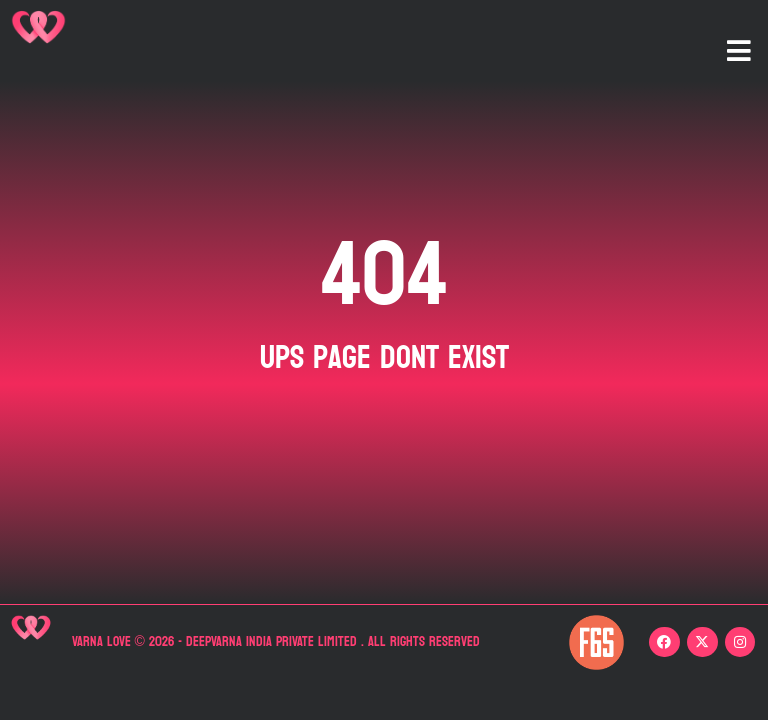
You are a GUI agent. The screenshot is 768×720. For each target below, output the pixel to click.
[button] (739, 50)
